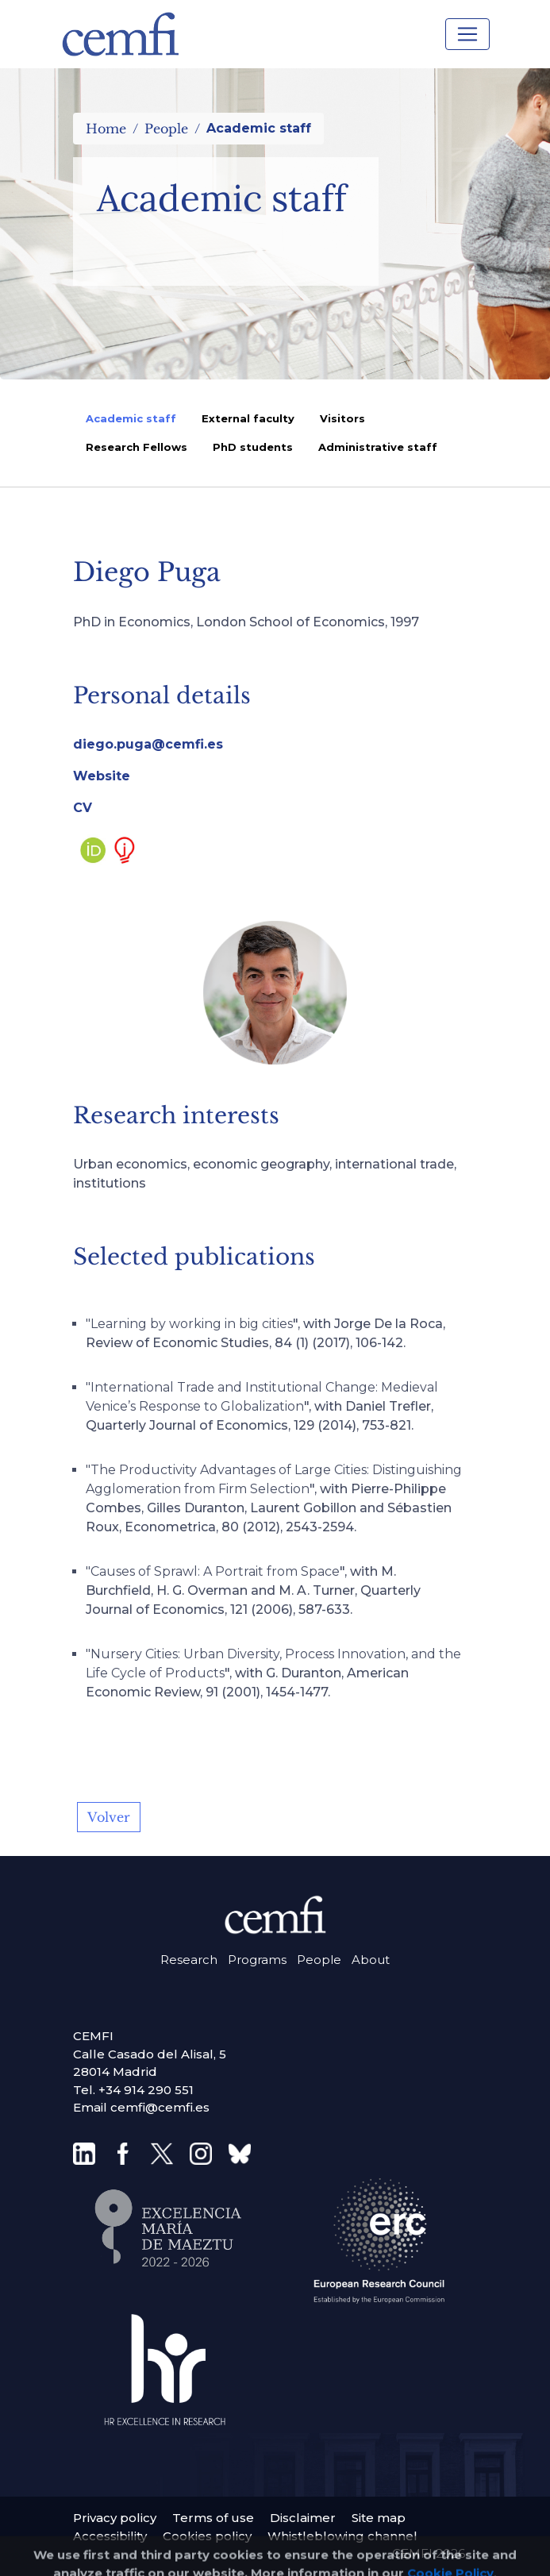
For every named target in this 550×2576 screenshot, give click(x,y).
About (371, 1959)
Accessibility (110, 2535)
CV (82, 807)
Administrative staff (377, 447)
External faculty (248, 418)
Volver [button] (108, 1817)
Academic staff (131, 418)
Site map (379, 2517)
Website (101, 776)
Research (188, 1959)
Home (106, 129)
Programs (257, 1959)
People (166, 129)
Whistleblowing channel (342, 2535)
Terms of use (213, 2517)
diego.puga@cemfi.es (148, 744)
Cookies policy (207, 2535)
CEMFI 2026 (428, 2553)
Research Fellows (136, 447)
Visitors (342, 418)
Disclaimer (303, 2517)
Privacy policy (114, 2517)
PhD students (253, 447)
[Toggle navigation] (467, 34)
